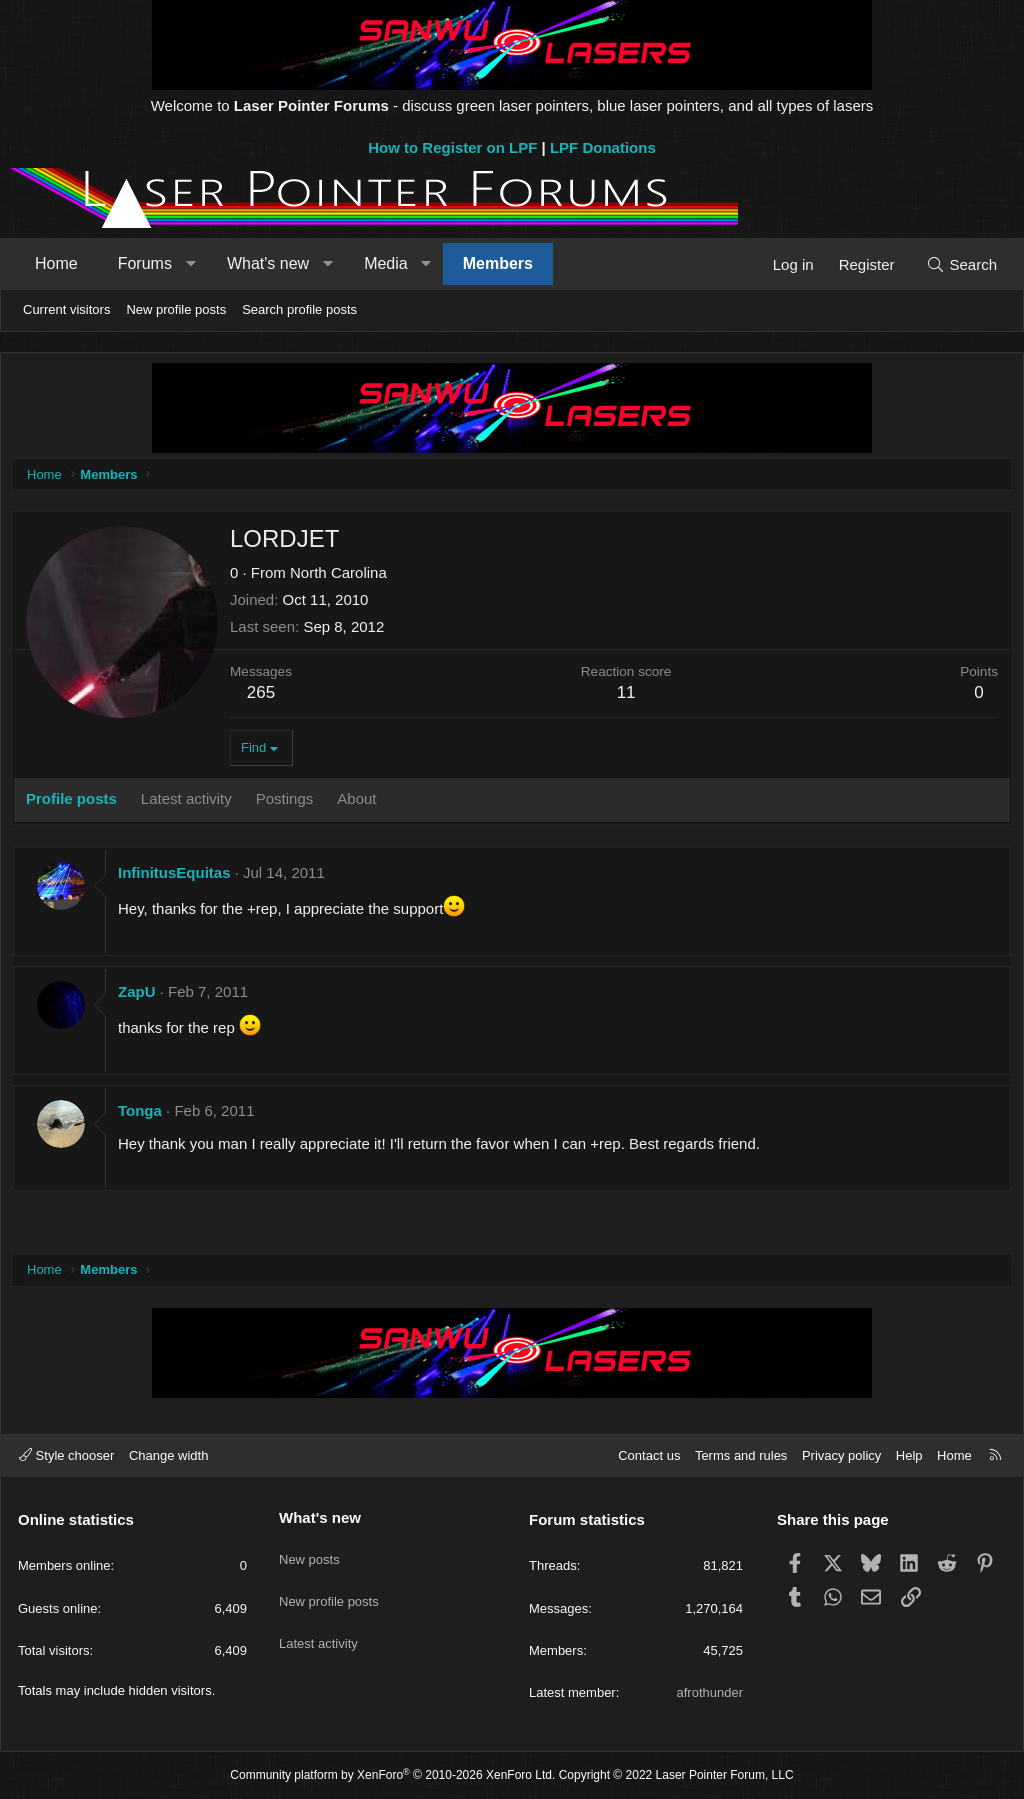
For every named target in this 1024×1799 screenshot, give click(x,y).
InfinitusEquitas (179, 877)
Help (909, 1455)
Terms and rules (741, 1455)
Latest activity (318, 1624)
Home (56, 263)
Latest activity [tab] (191, 803)
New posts (309, 1551)
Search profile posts (299, 309)
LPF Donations (603, 147)
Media (386, 263)
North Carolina (343, 577)
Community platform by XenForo (392, 1775)
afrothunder (710, 1692)
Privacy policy (841, 1455)
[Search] (961, 264)
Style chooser (66, 1455)
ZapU (142, 996)
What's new (268, 263)
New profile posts (176, 309)
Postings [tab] (290, 803)
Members (498, 263)
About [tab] (361, 803)
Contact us (649, 1455)
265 (266, 697)
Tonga (145, 1115)
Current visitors (66, 309)
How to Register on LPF (452, 147)
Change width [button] (169, 1455)
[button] (190, 264)
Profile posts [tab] (76, 803)
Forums (145, 263)
